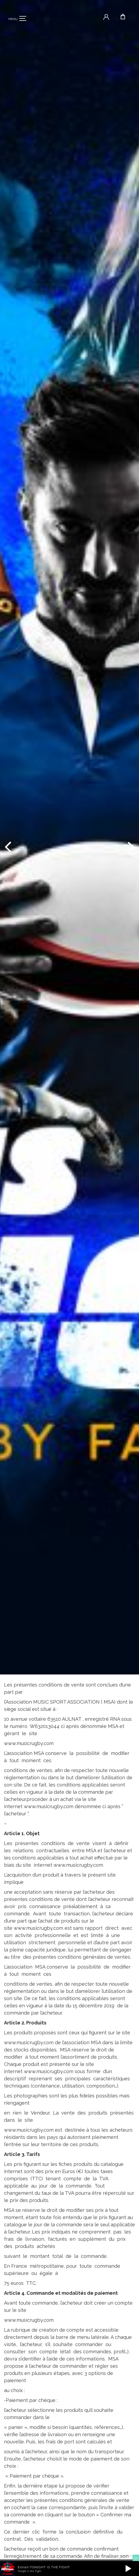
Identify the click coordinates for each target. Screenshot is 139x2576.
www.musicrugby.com (29, 1743)
